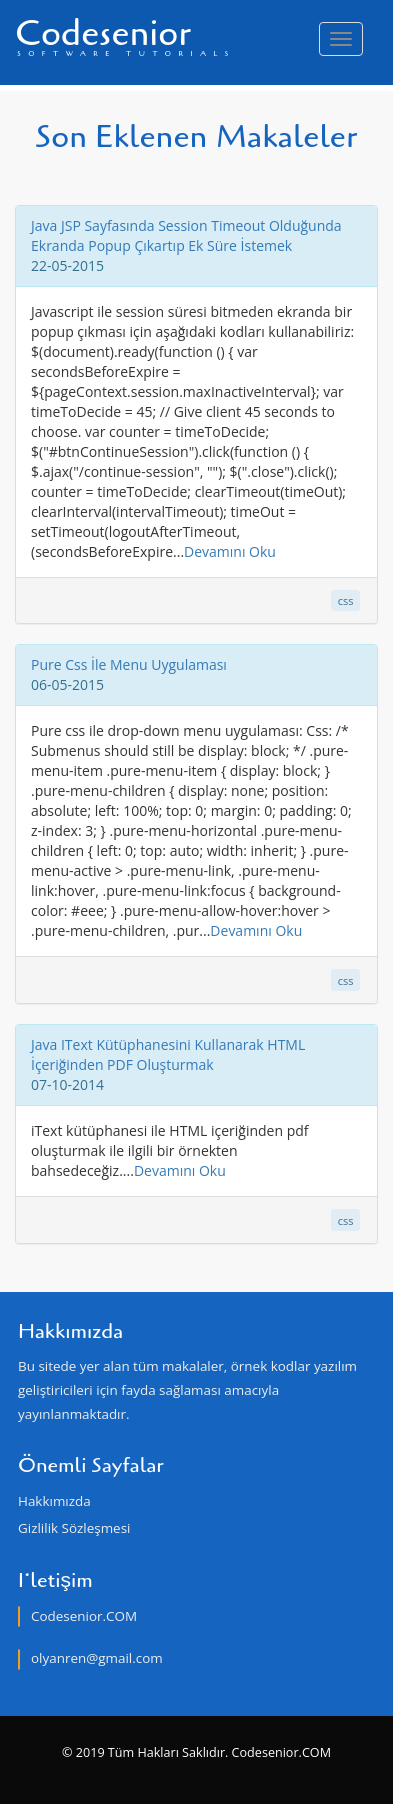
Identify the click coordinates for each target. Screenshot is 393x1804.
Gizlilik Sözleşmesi (74, 1528)
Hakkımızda (54, 1501)
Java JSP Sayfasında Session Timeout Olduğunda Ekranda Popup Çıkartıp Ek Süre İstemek (186, 235)
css (346, 600)
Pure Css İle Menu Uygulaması (129, 664)
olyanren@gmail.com (97, 1658)
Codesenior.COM (84, 1616)
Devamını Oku (230, 551)
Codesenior (125, 34)
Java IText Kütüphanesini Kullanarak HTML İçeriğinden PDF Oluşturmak (168, 1054)
